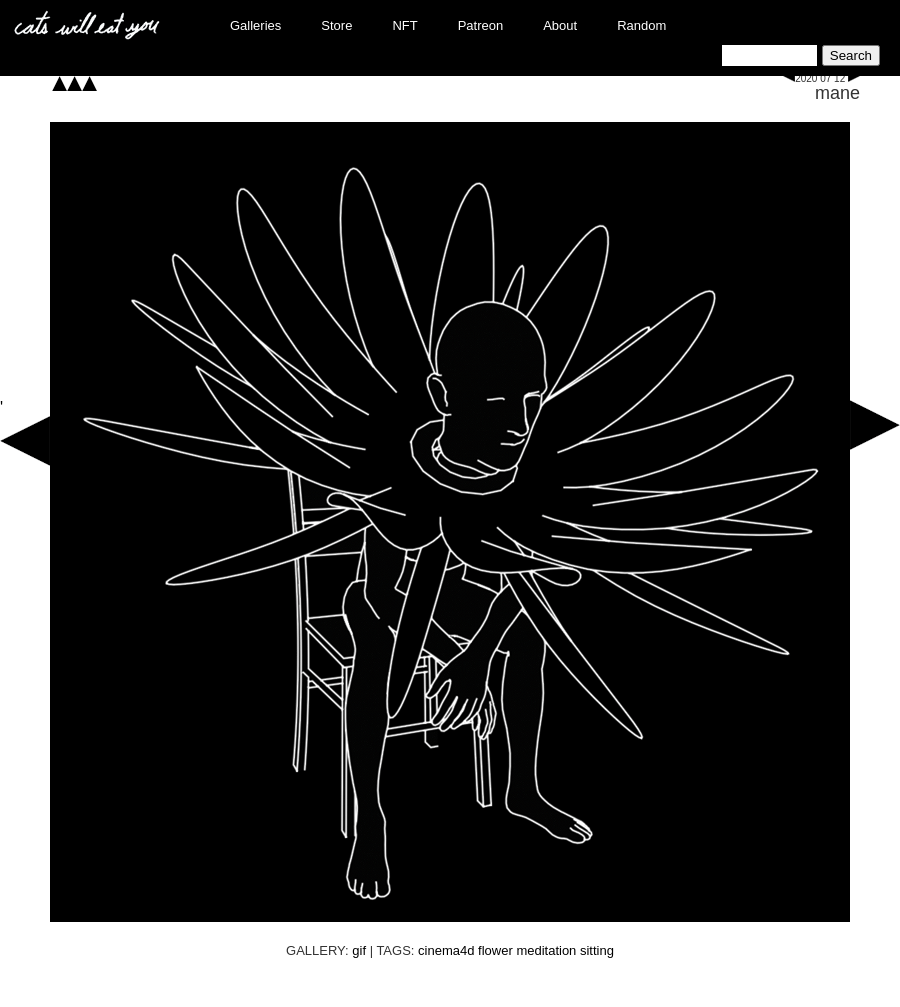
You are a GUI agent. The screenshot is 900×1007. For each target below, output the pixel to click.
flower (495, 950)
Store (336, 25)
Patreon (481, 25)
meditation (546, 950)
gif (359, 950)
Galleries (255, 25)
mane (837, 93)
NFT (404, 25)
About (560, 25)
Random (641, 25)
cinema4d (446, 950)
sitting (597, 950)
